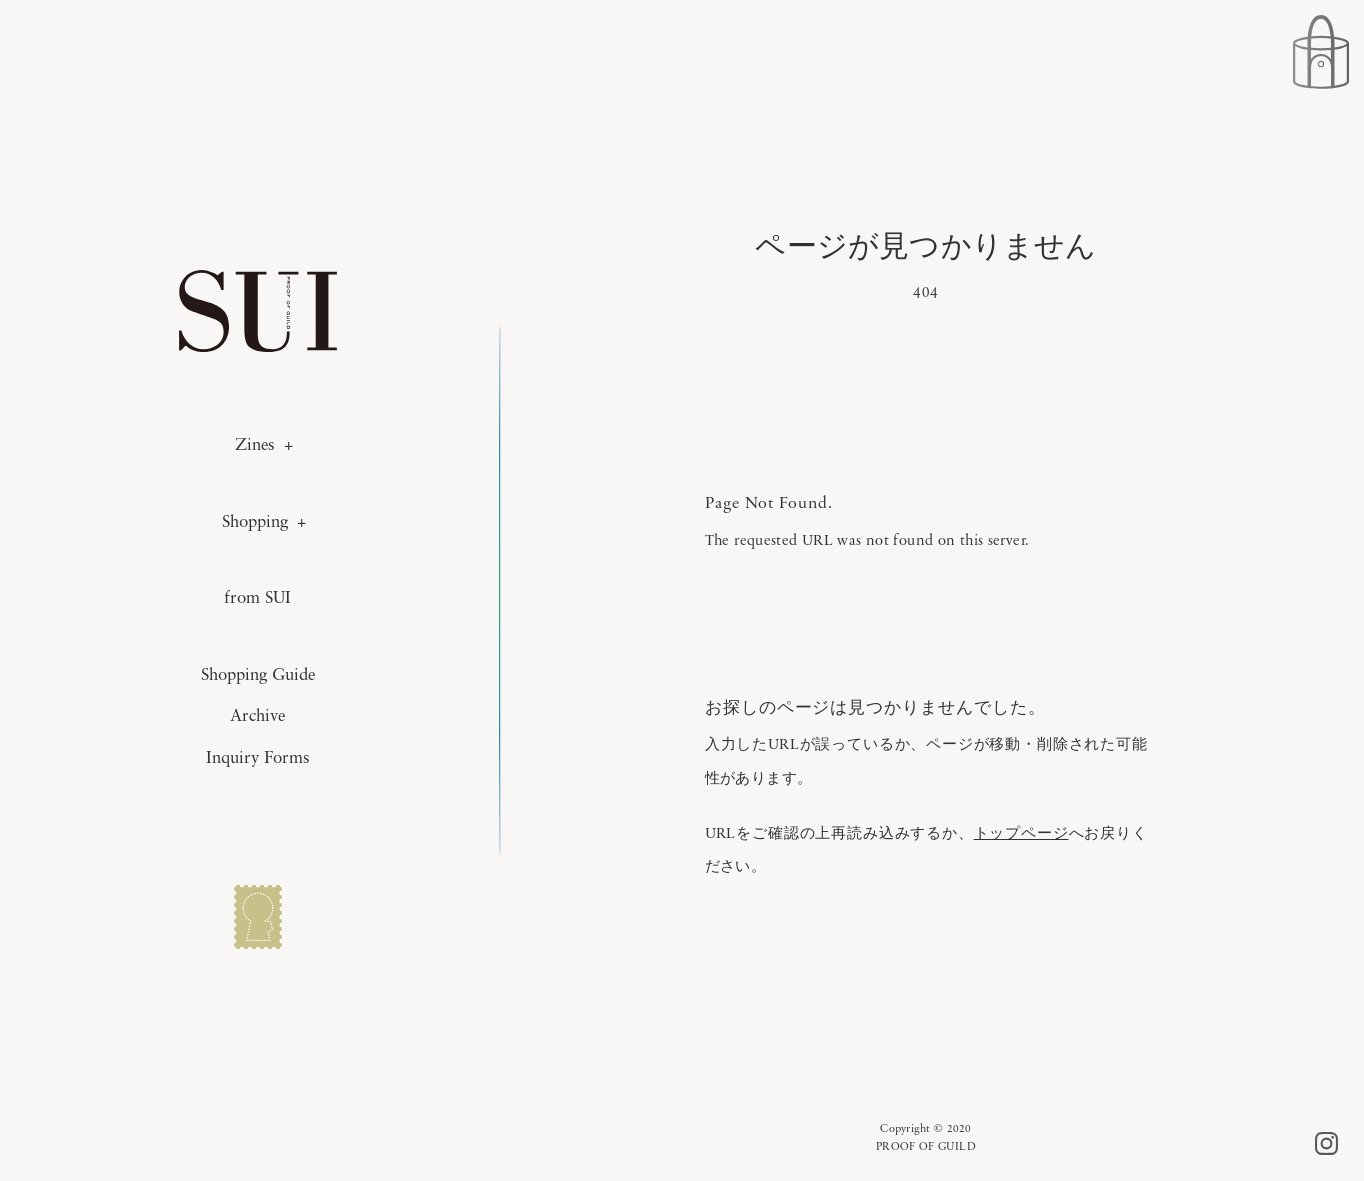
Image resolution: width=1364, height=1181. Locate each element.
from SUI (257, 598)
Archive (257, 716)
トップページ (1021, 832)
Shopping (255, 522)
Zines (255, 445)
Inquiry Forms (258, 758)
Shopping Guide (258, 675)
